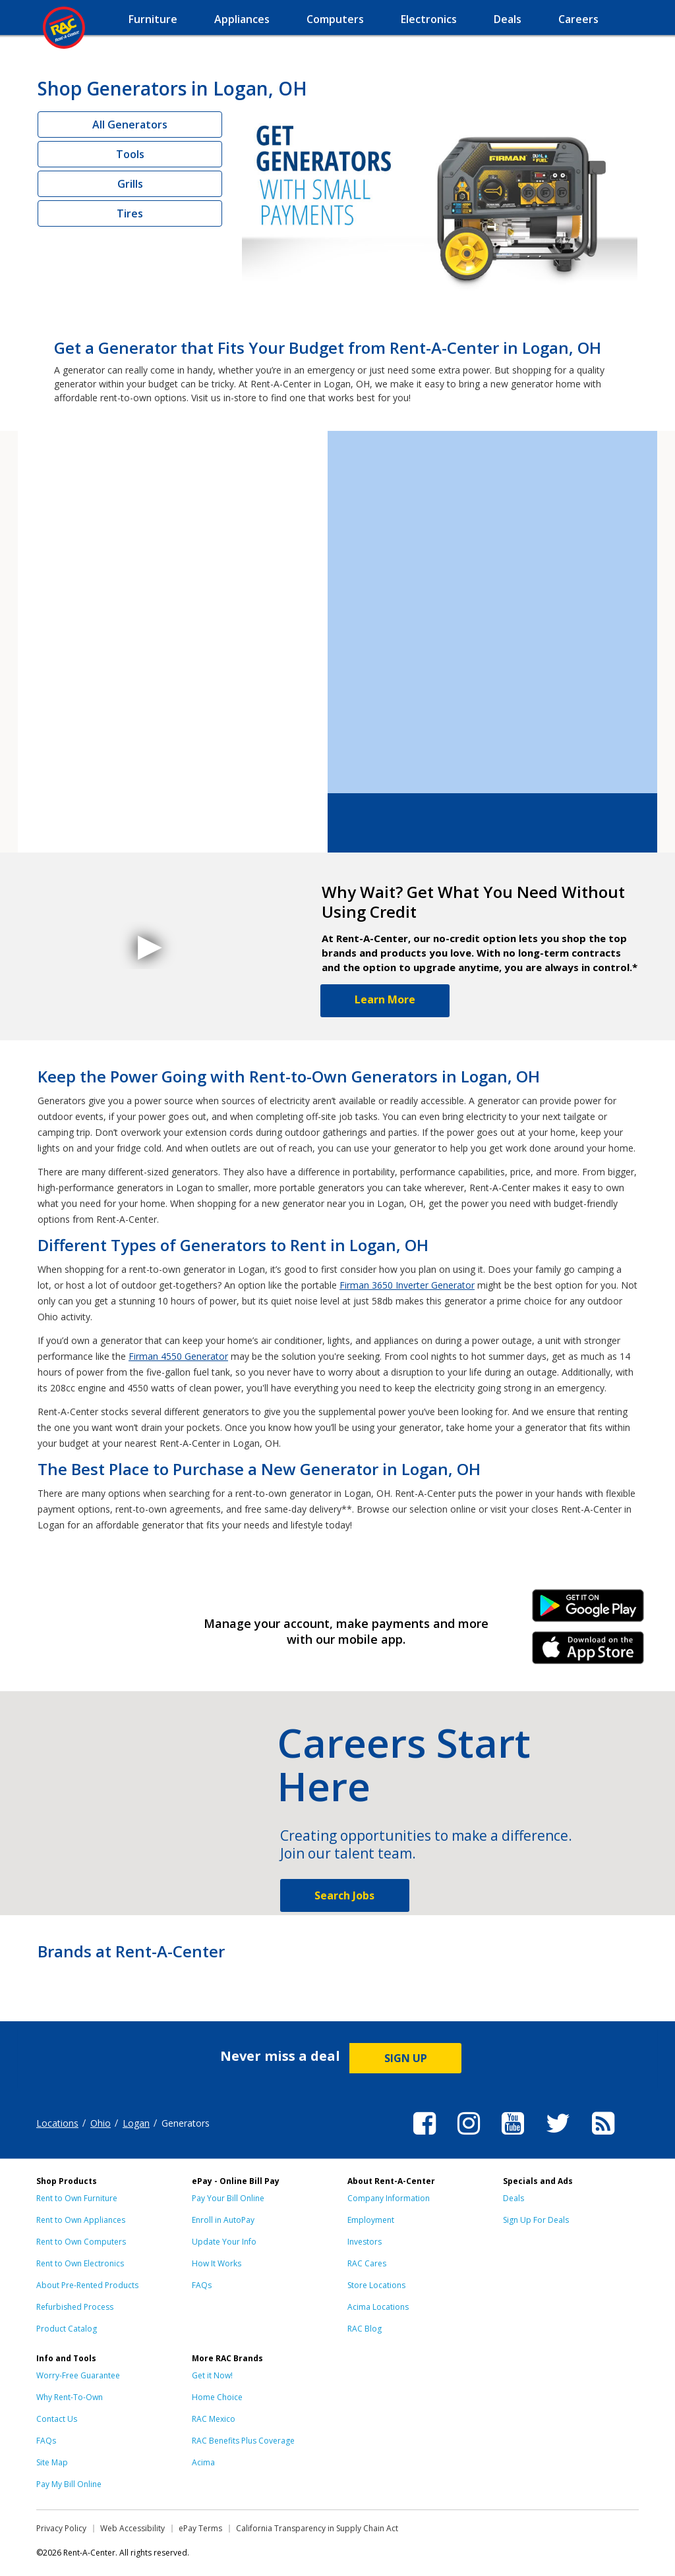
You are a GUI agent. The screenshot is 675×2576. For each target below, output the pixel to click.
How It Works (216, 2263)
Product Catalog (66, 2328)
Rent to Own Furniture (76, 2198)
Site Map (52, 2462)
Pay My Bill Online (69, 2484)
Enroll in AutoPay (223, 2220)
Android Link (588, 1610)
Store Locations (376, 2285)
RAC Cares (366, 2263)
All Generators (129, 124)
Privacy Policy (61, 2528)
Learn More (385, 999)
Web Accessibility (132, 2528)
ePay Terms (200, 2528)
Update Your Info (224, 2241)
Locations (57, 2123)
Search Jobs (344, 1895)
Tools (130, 154)
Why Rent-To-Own (69, 2397)
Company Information (388, 2198)
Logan (136, 2123)
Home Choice (217, 2397)
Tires (130, 213)
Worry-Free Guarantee (78, 2375)
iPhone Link (588, 1652)
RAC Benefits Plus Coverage (243, 2440)
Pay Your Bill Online (228, 2198)
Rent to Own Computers (81, 2241)
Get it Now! (212, 2375)
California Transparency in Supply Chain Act (317, 2528)
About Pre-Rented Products (87, 2285)
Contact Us (56, 2418)
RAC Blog (364, 2328)
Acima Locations (378, 2306)
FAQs (202, 2285)
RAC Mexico (213, 2418)
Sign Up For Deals (536, 2220)
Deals (513, 2198)
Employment (370, 2220)
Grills (130, 184)
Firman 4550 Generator (178, 1356)
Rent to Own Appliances (80, 2220)
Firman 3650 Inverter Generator (407, 1285)
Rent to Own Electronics (80, 2263)
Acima (203, 2462)
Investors (364, 2241)
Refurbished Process (74, 2306)
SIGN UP (405, 2058)
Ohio (100, 2123)
